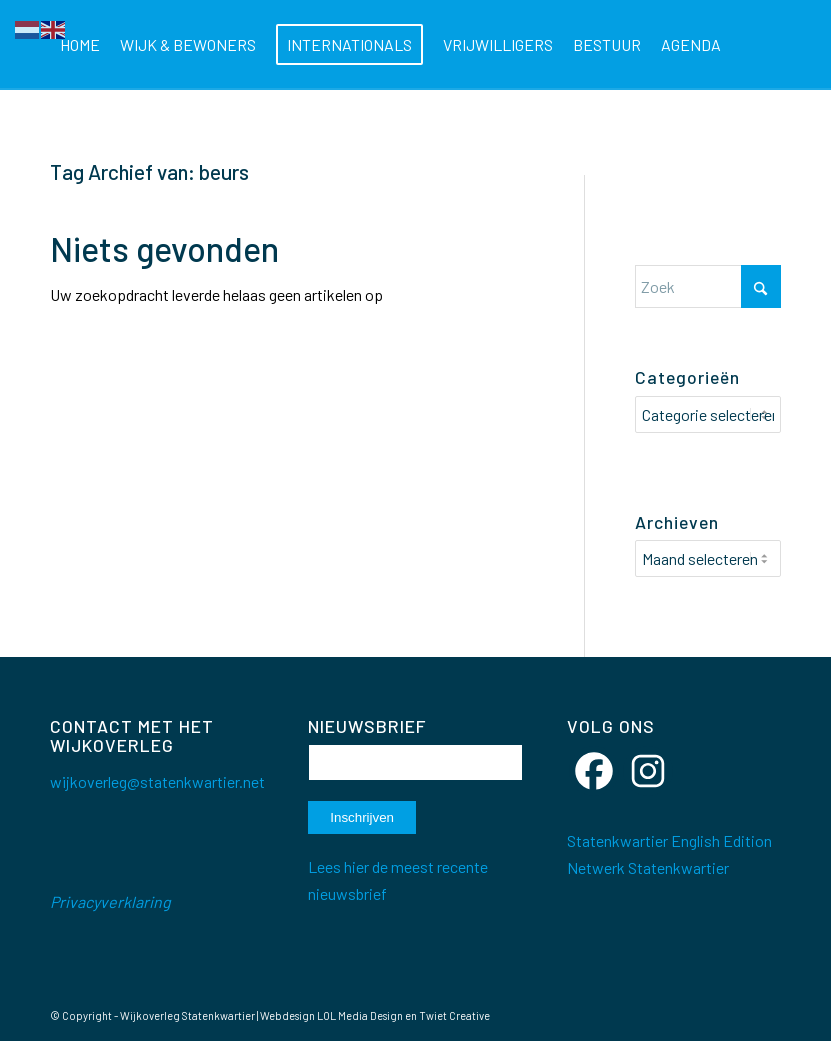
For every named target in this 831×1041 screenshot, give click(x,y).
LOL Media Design (360, 1011)
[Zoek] (151, 135)
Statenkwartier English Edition (669, 836)
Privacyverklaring (110, 897)
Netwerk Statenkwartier (648, 863)
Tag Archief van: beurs (149, 171)
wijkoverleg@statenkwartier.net (157, 777)
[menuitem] (80, 45)
